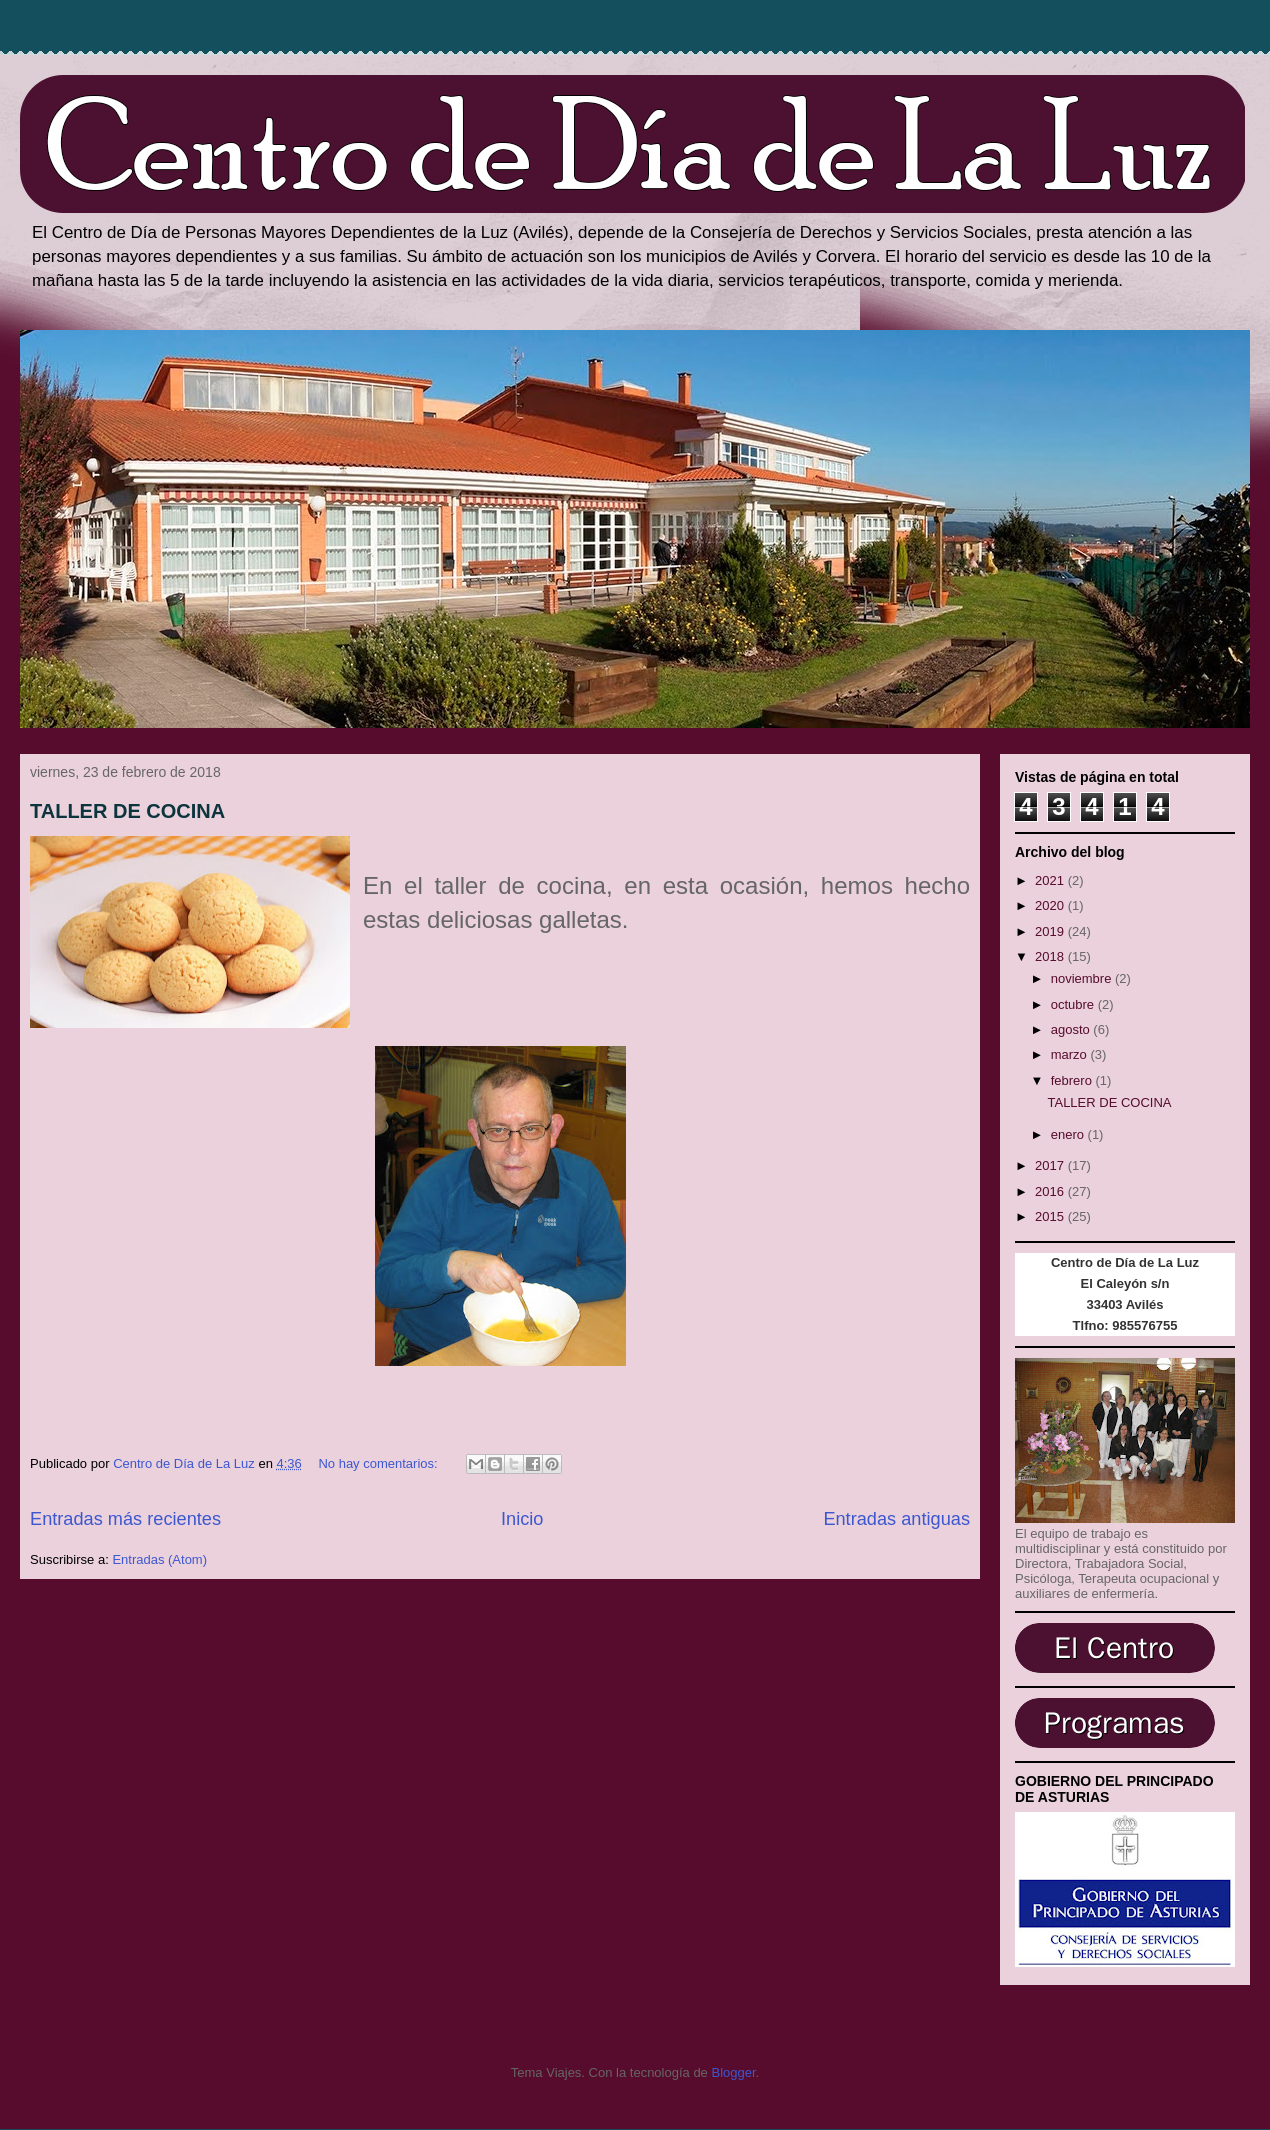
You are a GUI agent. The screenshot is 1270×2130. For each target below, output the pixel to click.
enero (1069, 1134)
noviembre (1083, 978)
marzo (1071, 1054)
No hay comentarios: (379, 1463)
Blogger (733, 2072)
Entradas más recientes (125, 1519)
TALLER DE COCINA (127, 811)
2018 (1051, 956)
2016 (1051, 1191)
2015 (1051, 1216)
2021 (1051, 880)
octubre (1074, 1004)
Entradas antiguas (896, 1519)
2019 (1051, 931)
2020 (1051, 905)
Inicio (522, 1519)
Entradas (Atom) (159, 1559)
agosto (1072, 1029)
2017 (1051, 1165)
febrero (1073, 1080)
